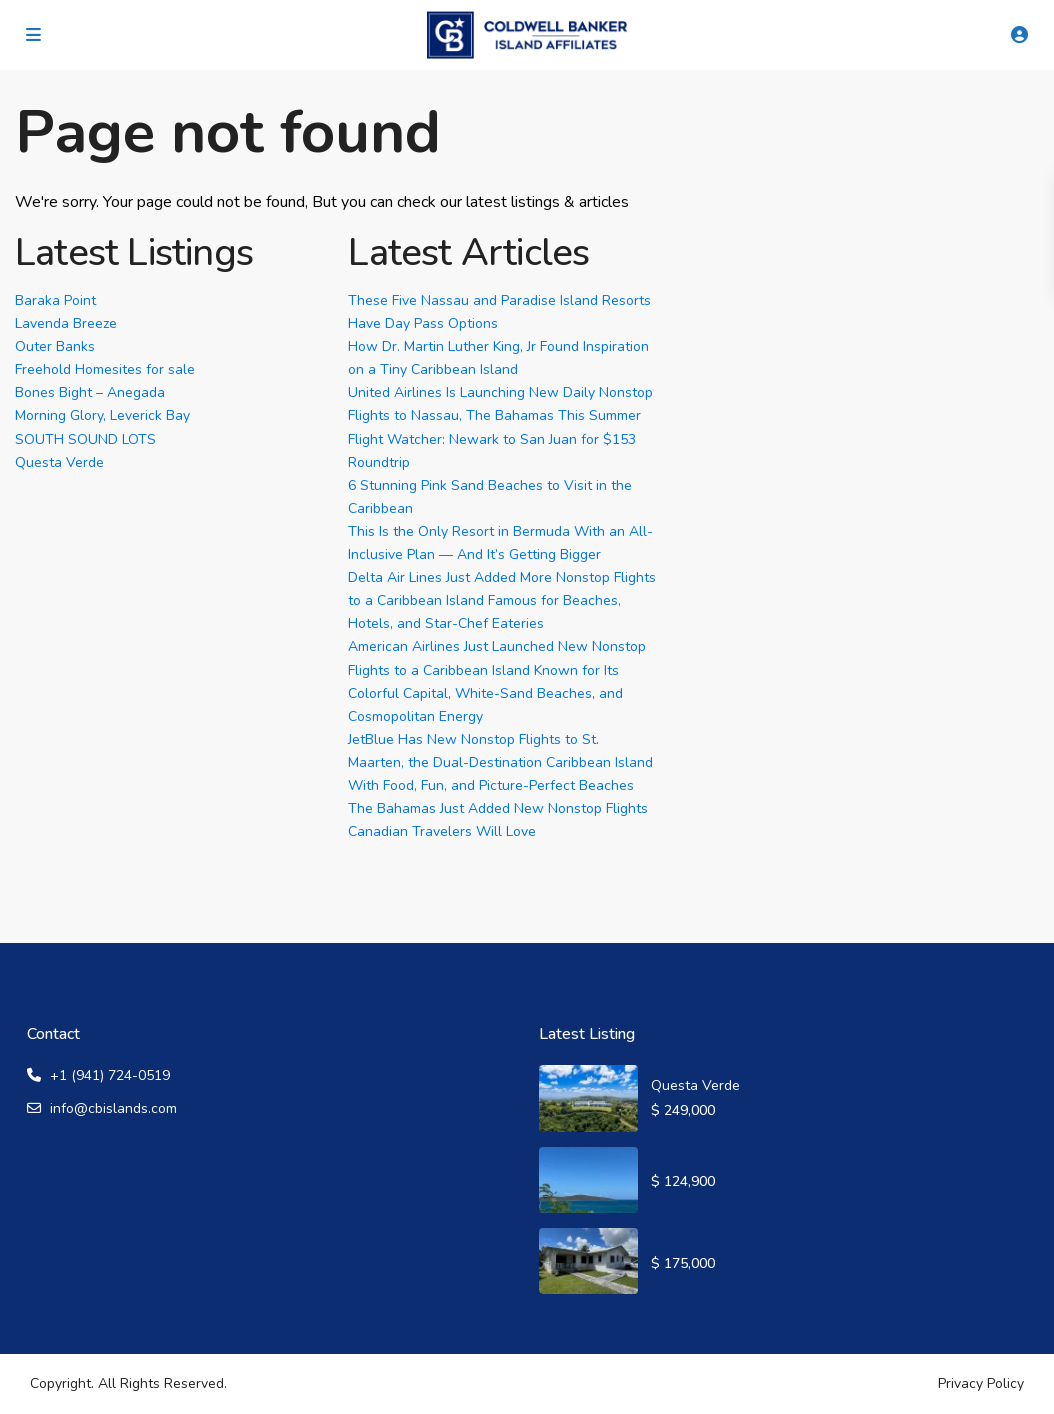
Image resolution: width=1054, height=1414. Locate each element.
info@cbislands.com (113, 1108)
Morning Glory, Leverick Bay (102, 415)
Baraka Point (55, 300)
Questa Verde (59, 462)
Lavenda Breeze (66, 323)
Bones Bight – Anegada (90, 392)
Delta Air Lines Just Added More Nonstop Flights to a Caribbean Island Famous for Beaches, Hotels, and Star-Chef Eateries (502, 600)
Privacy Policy (981, 1383)
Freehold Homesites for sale (105, 369)
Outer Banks (55, 346)
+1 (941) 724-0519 (110, 1075)
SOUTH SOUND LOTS (85, 439)
